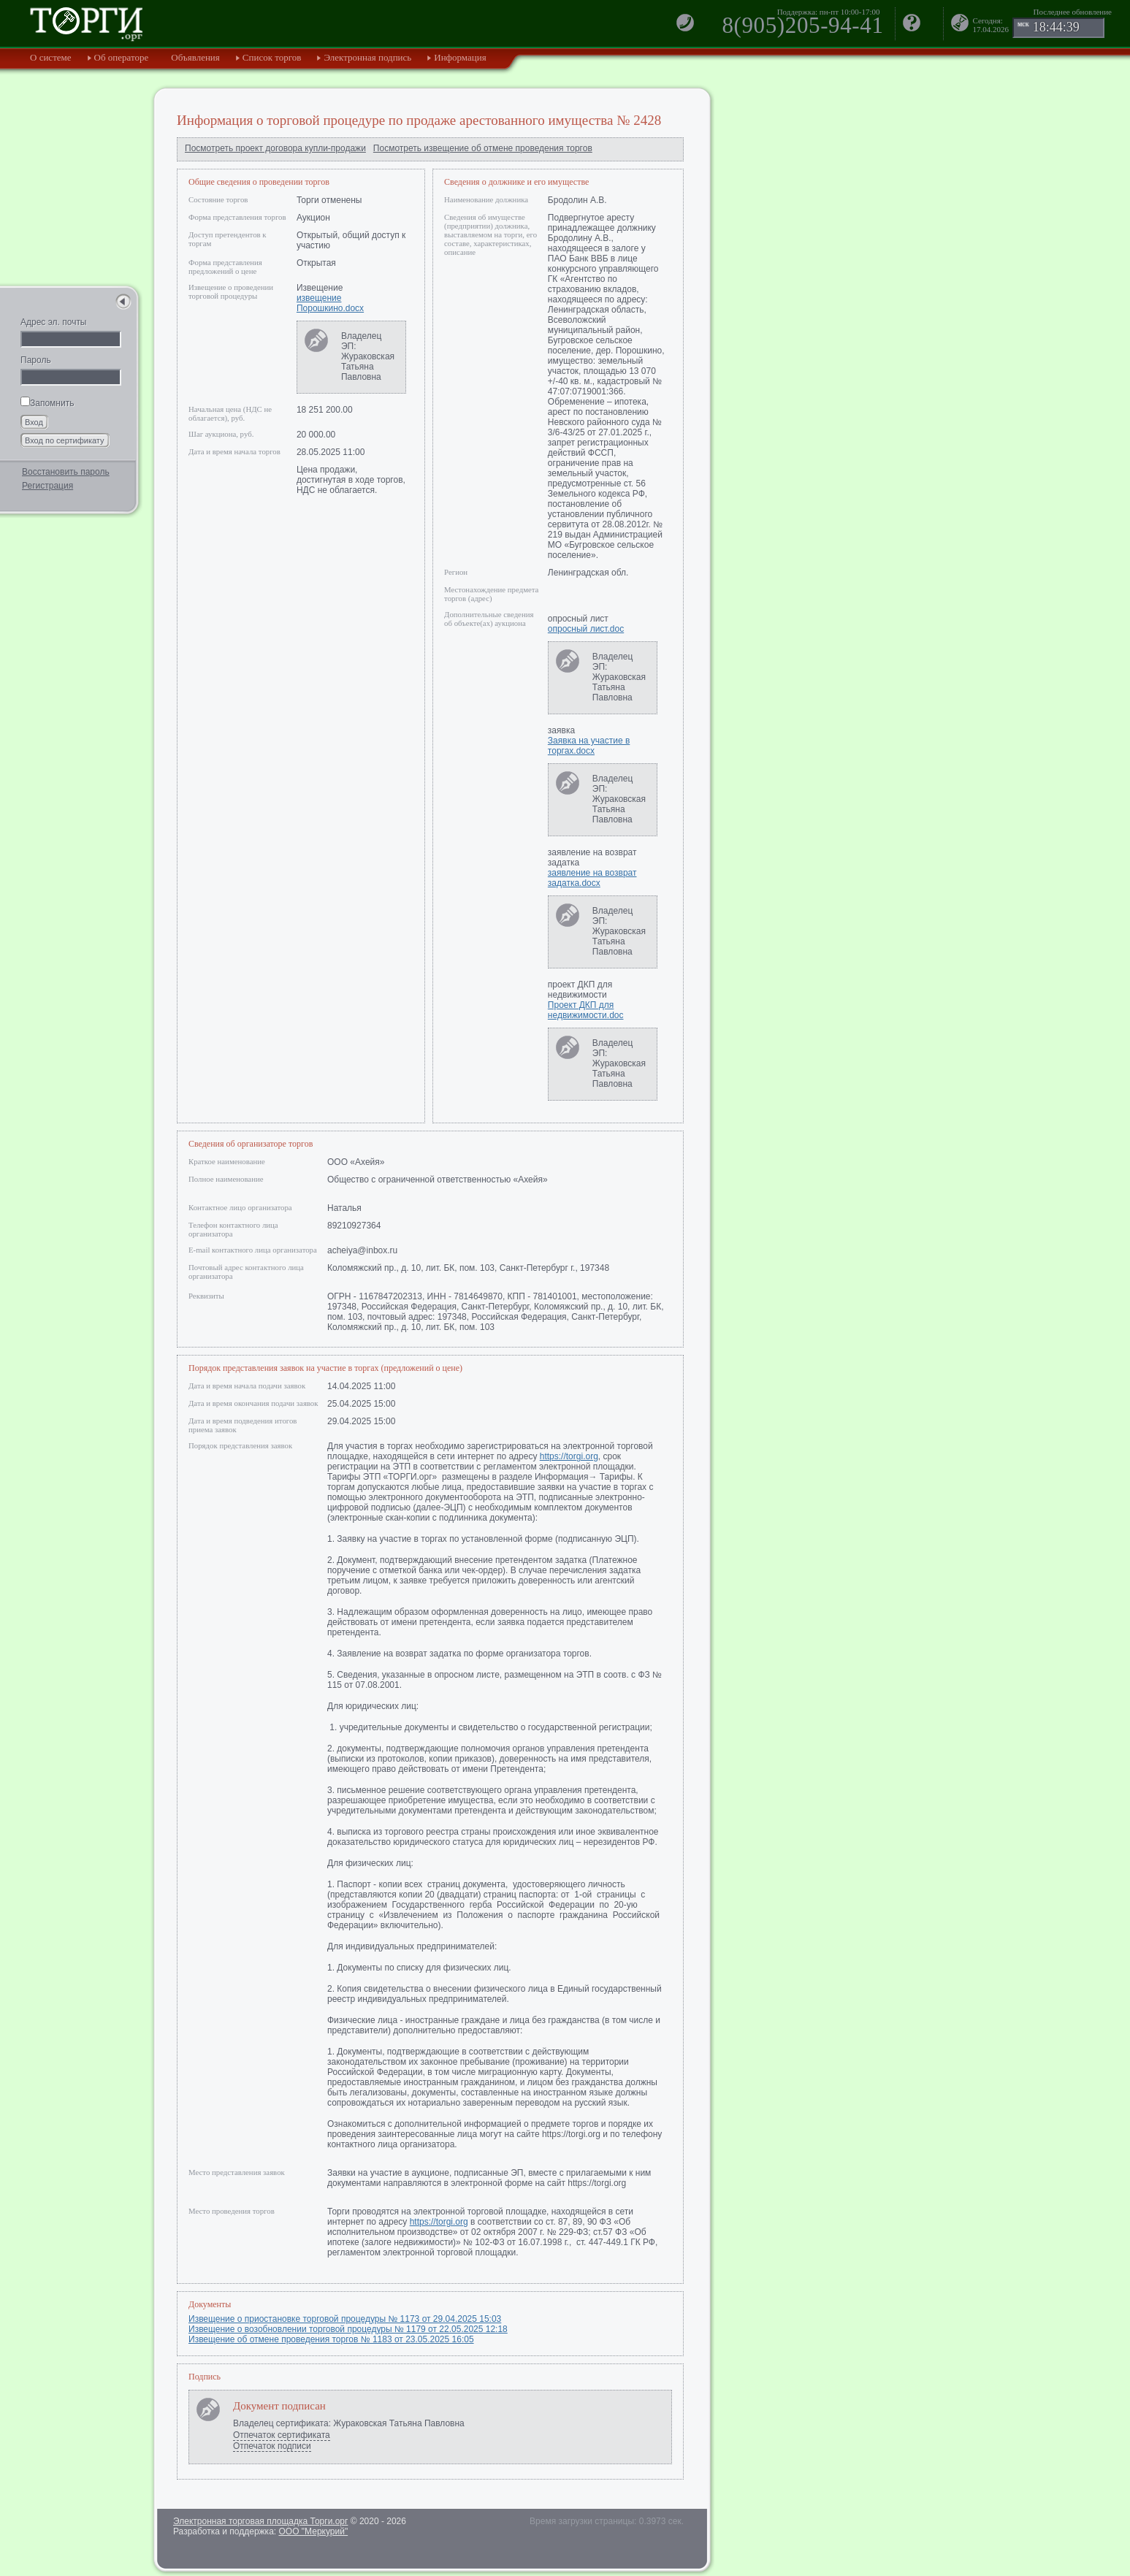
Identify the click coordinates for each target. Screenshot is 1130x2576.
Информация (460, 57)
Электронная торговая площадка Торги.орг (260, 2521)
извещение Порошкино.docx (330, 303)
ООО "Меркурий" (313, 2531)
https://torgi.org (569, 1456)
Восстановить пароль (66, 472)
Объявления (195, 57)
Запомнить (47, 403)
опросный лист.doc (586, 629)
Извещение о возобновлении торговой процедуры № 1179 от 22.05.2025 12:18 (348, 2329)
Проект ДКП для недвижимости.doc (586, 1010)
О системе (51, 57)
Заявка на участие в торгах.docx (589, 745)
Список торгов (272, 57)
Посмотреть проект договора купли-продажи (275, 148)
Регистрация (47, 486)
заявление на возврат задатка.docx (592, 878)
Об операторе (121, 57)
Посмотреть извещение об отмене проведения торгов (482, 148)
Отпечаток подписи (272, 2446)
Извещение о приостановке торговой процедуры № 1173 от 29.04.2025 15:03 (344, 2319)
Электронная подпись (367, 57)
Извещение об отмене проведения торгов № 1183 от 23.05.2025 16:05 (331, 2339)
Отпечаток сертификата (281, 2435)
